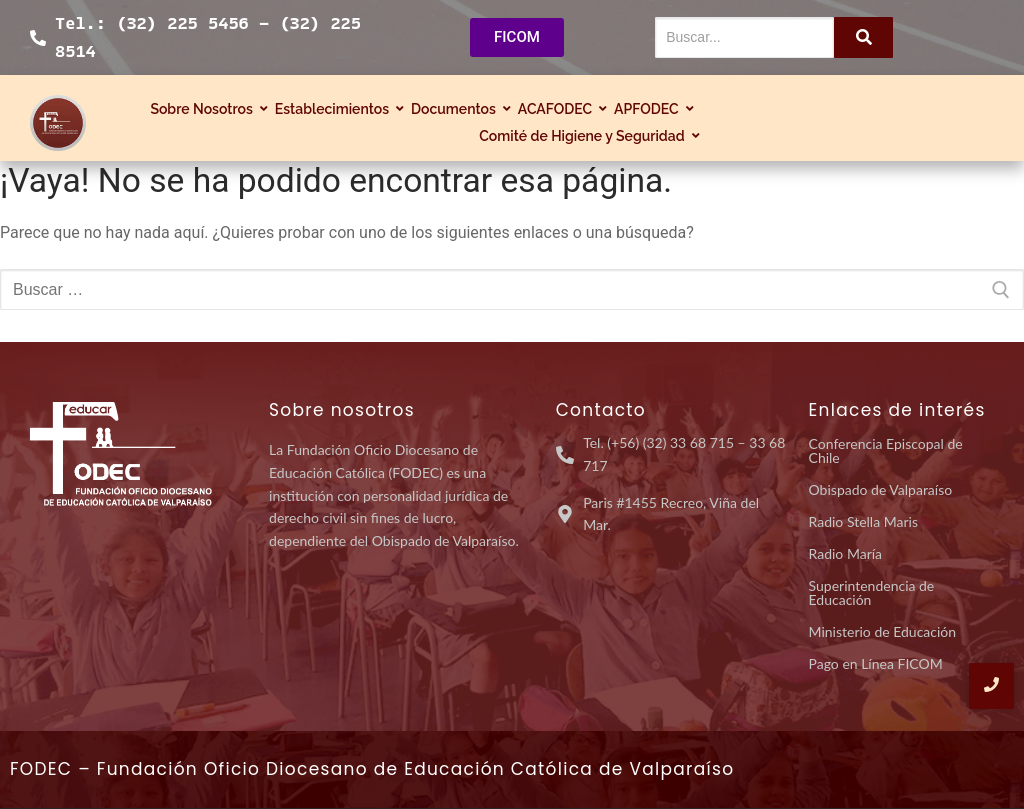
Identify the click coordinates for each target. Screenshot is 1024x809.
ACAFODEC (557, 109)
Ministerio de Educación (883, 631)
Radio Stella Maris (863, 521)
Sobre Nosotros (203, 109)
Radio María (846, 553)
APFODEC (649, 109)
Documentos (456, 109)
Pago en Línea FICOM (876, 663)
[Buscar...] (745, 38)
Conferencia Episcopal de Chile (886, 450)
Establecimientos (334, 109)
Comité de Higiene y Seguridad (584, 136)
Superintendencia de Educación (872, 592)
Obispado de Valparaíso (881, 489)
